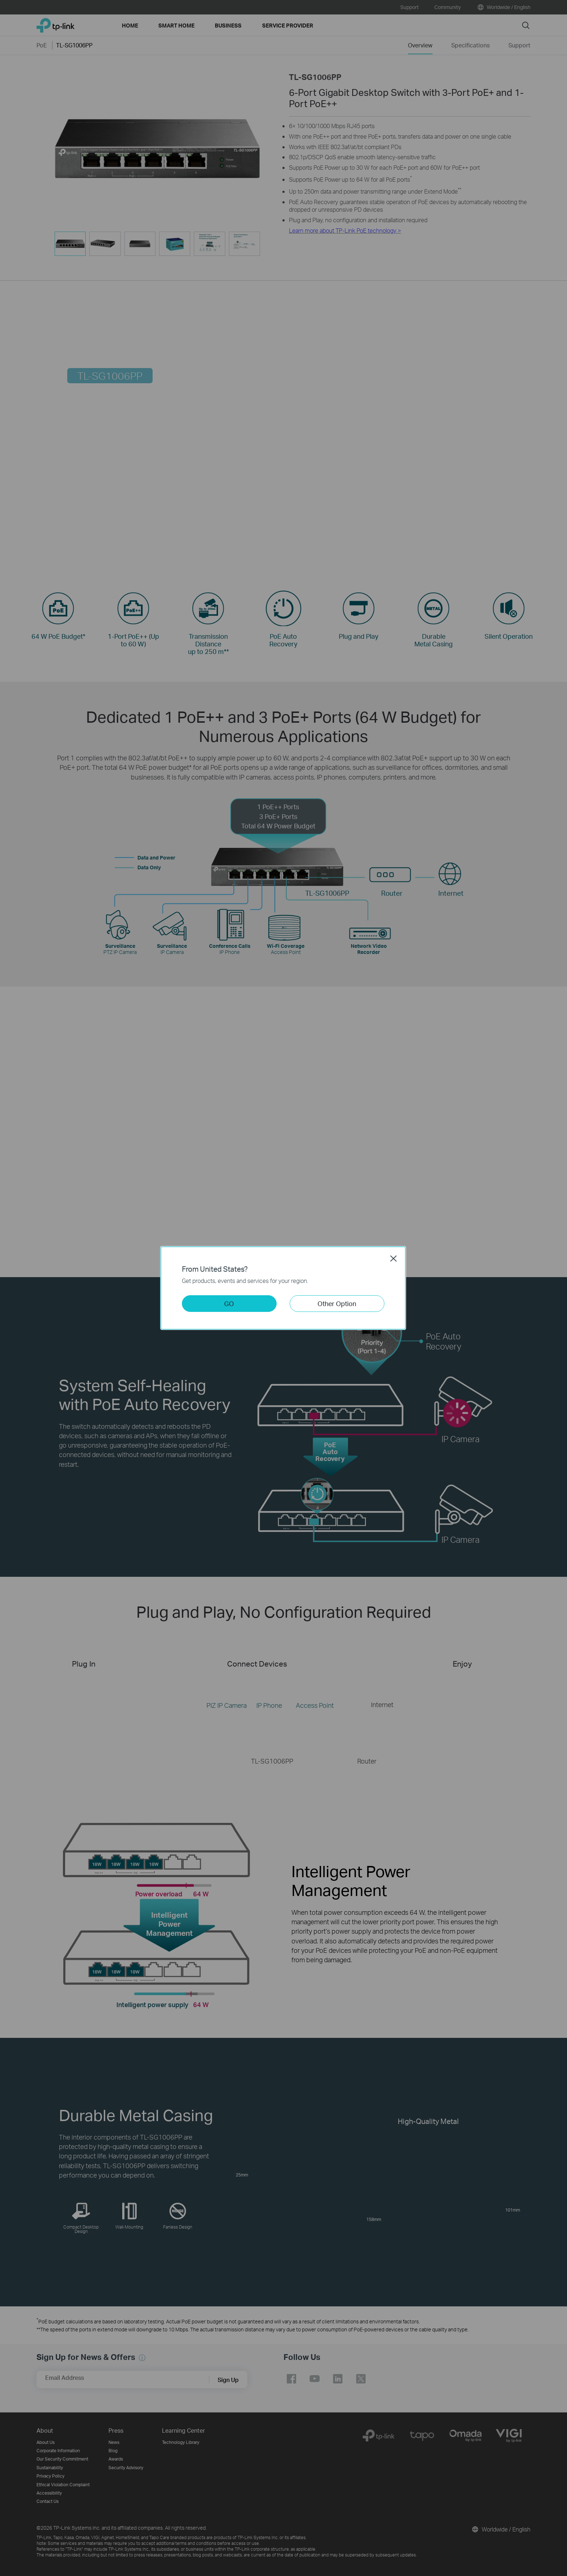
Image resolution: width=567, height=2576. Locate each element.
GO (229, 1303)
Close (393, 1258)
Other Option (336, 1303)
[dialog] (283, 1288)
